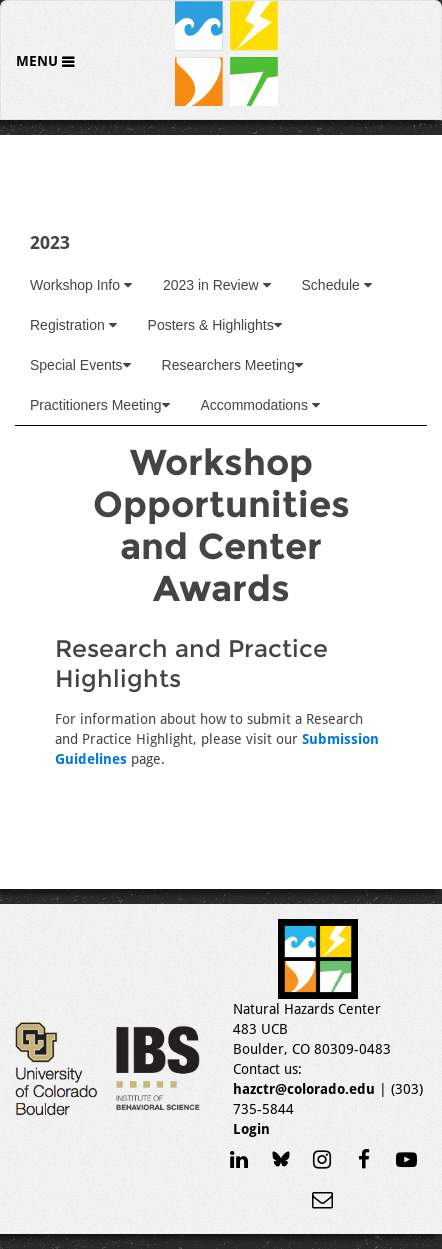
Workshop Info (81, 285)
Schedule (337, 285)
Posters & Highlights (215, 325)
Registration (73, 325)
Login (251, 1129)
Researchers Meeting (232, 365)
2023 (50, 242)
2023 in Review (217, 285)
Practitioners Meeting (100, 405)
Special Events (80, 365)
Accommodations (260, 405)
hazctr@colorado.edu (304, 1089)
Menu (39, 61)
